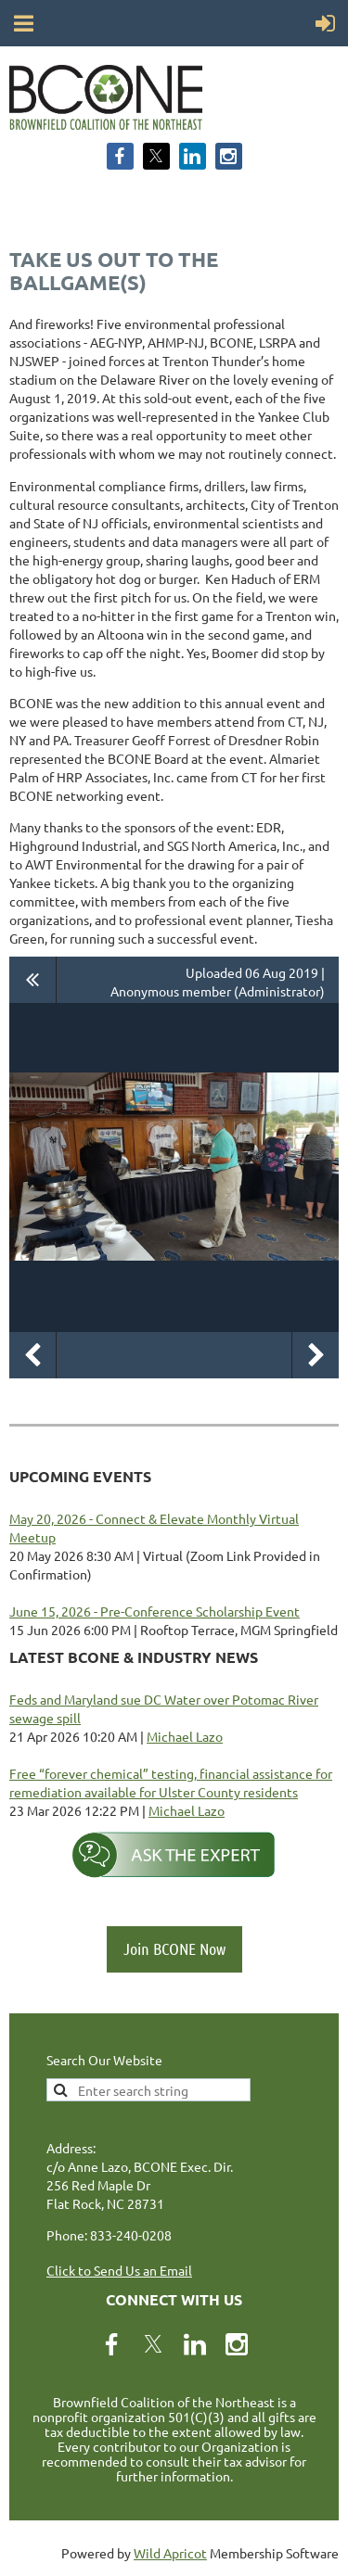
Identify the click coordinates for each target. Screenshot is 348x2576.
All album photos (33, 980)
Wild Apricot (170, 2552)
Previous (32, 1355)
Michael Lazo (185, 1736)
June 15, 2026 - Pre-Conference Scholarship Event (154, 1611)
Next (315, 1355)
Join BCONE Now (174, 1948)
